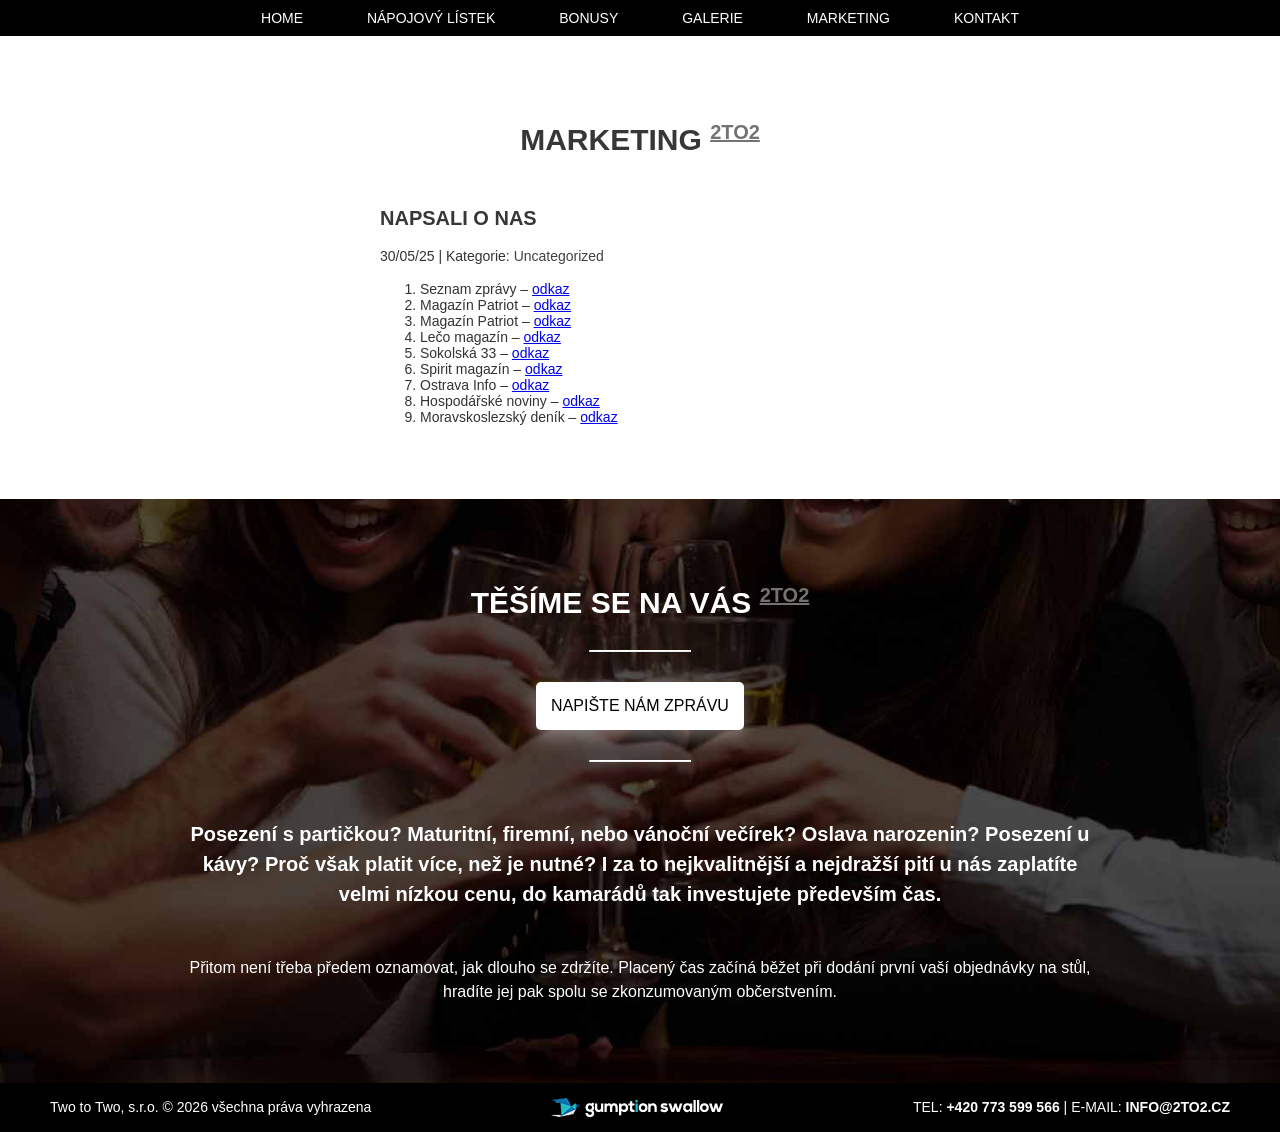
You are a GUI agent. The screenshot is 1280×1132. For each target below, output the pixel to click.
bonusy (588, 18)
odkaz (550, 289)
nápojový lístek (431, 18)
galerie (712, 18)
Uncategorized (559, 256)
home (282, 18)
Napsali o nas (458, 218)
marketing (848, 18)
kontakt (986, 18)
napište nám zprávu (640, 705)
